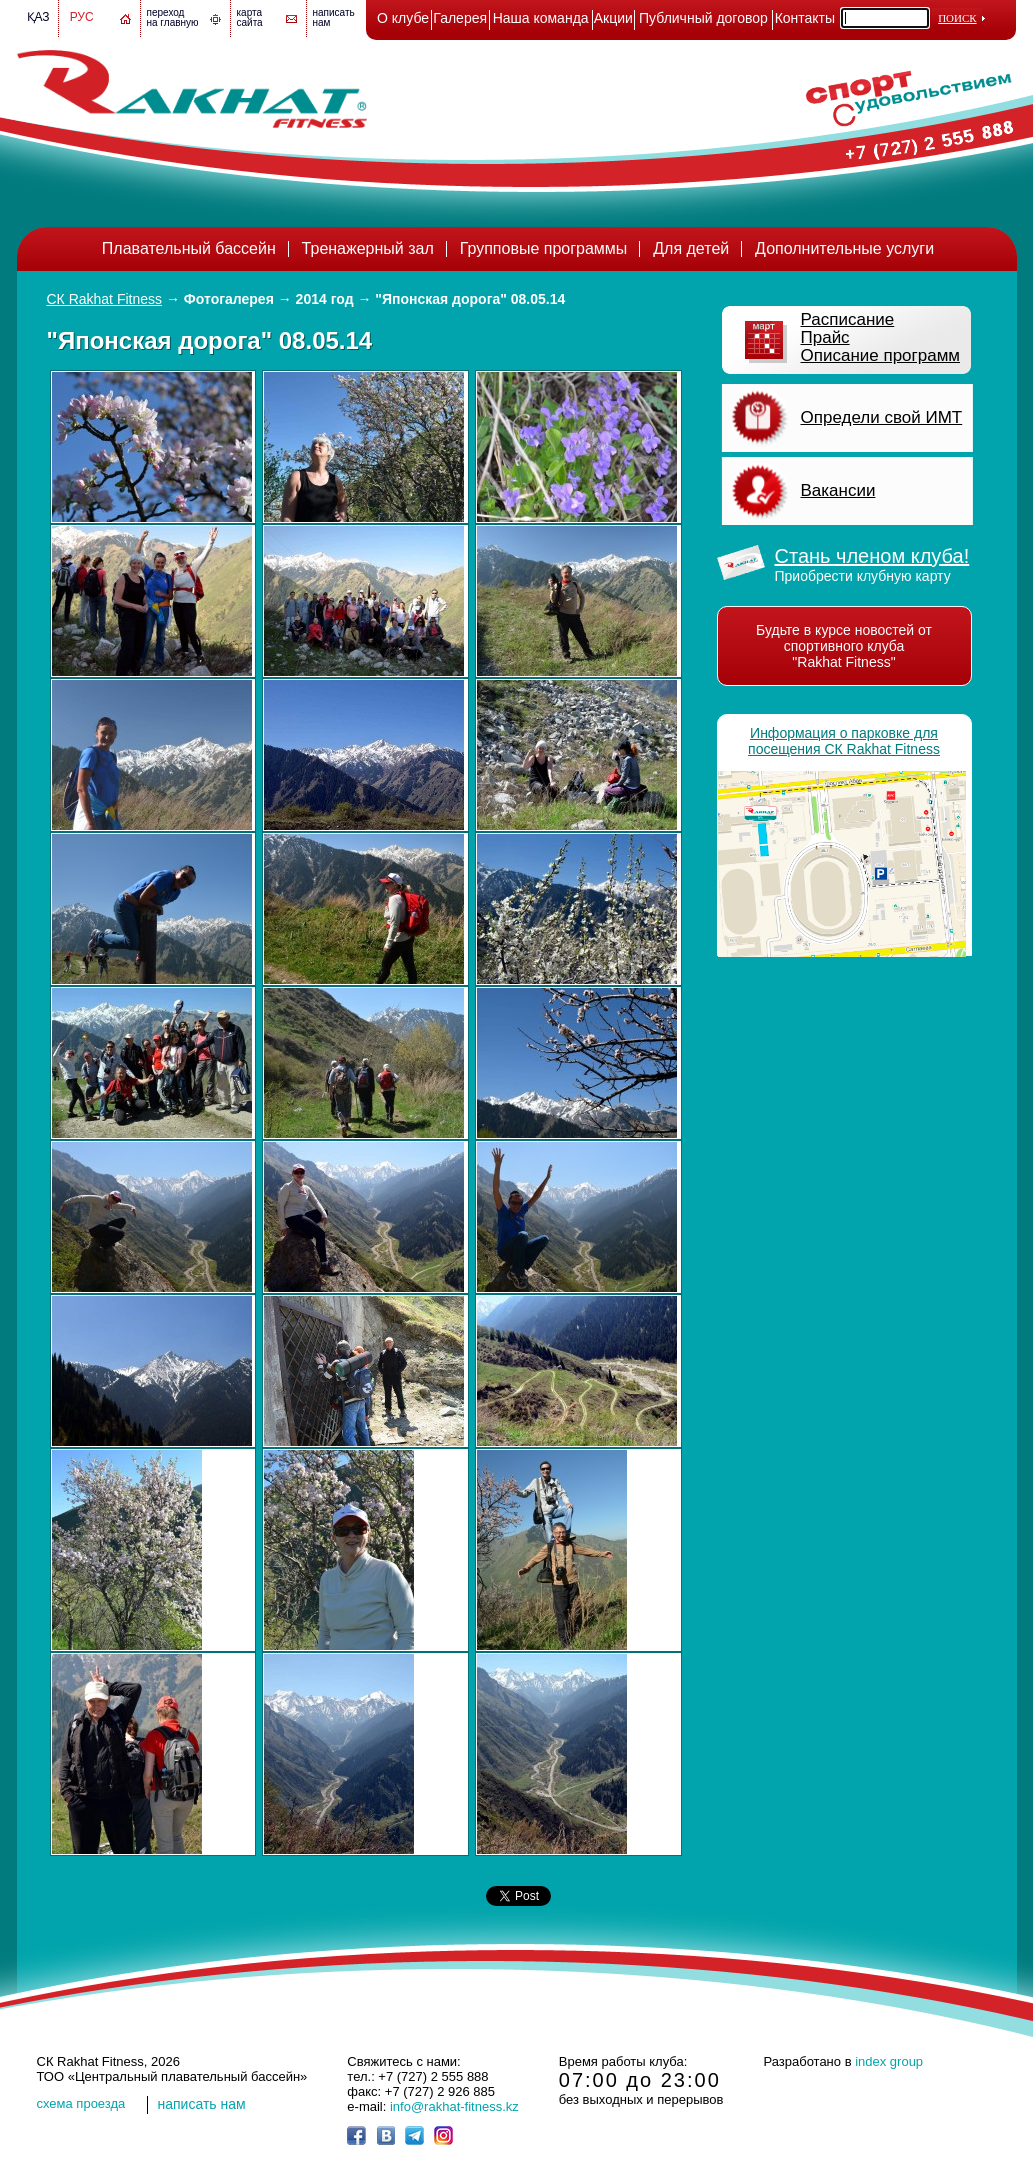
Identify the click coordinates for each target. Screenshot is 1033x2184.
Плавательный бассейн (189, 248)
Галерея (460, 18)
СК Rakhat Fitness (105, 299)
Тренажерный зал (368, 248)
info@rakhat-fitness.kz (454, 2106)
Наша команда (541, 18)
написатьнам (334, 17)
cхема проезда (81, 2103)
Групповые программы (544, 248)
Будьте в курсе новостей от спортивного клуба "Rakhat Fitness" (844, 646)
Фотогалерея (229, 299)
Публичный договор (703, 18)
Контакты (805, 18)
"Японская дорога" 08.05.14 (470, 299)
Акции (613, 18)
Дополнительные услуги (844, 248)
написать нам (202, 2104)
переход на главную (173, 17)
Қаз (38, 17)
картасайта (250, 17)
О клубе (403, 18)
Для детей (691, 248)
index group (889, 2061)
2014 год (325, 299)
